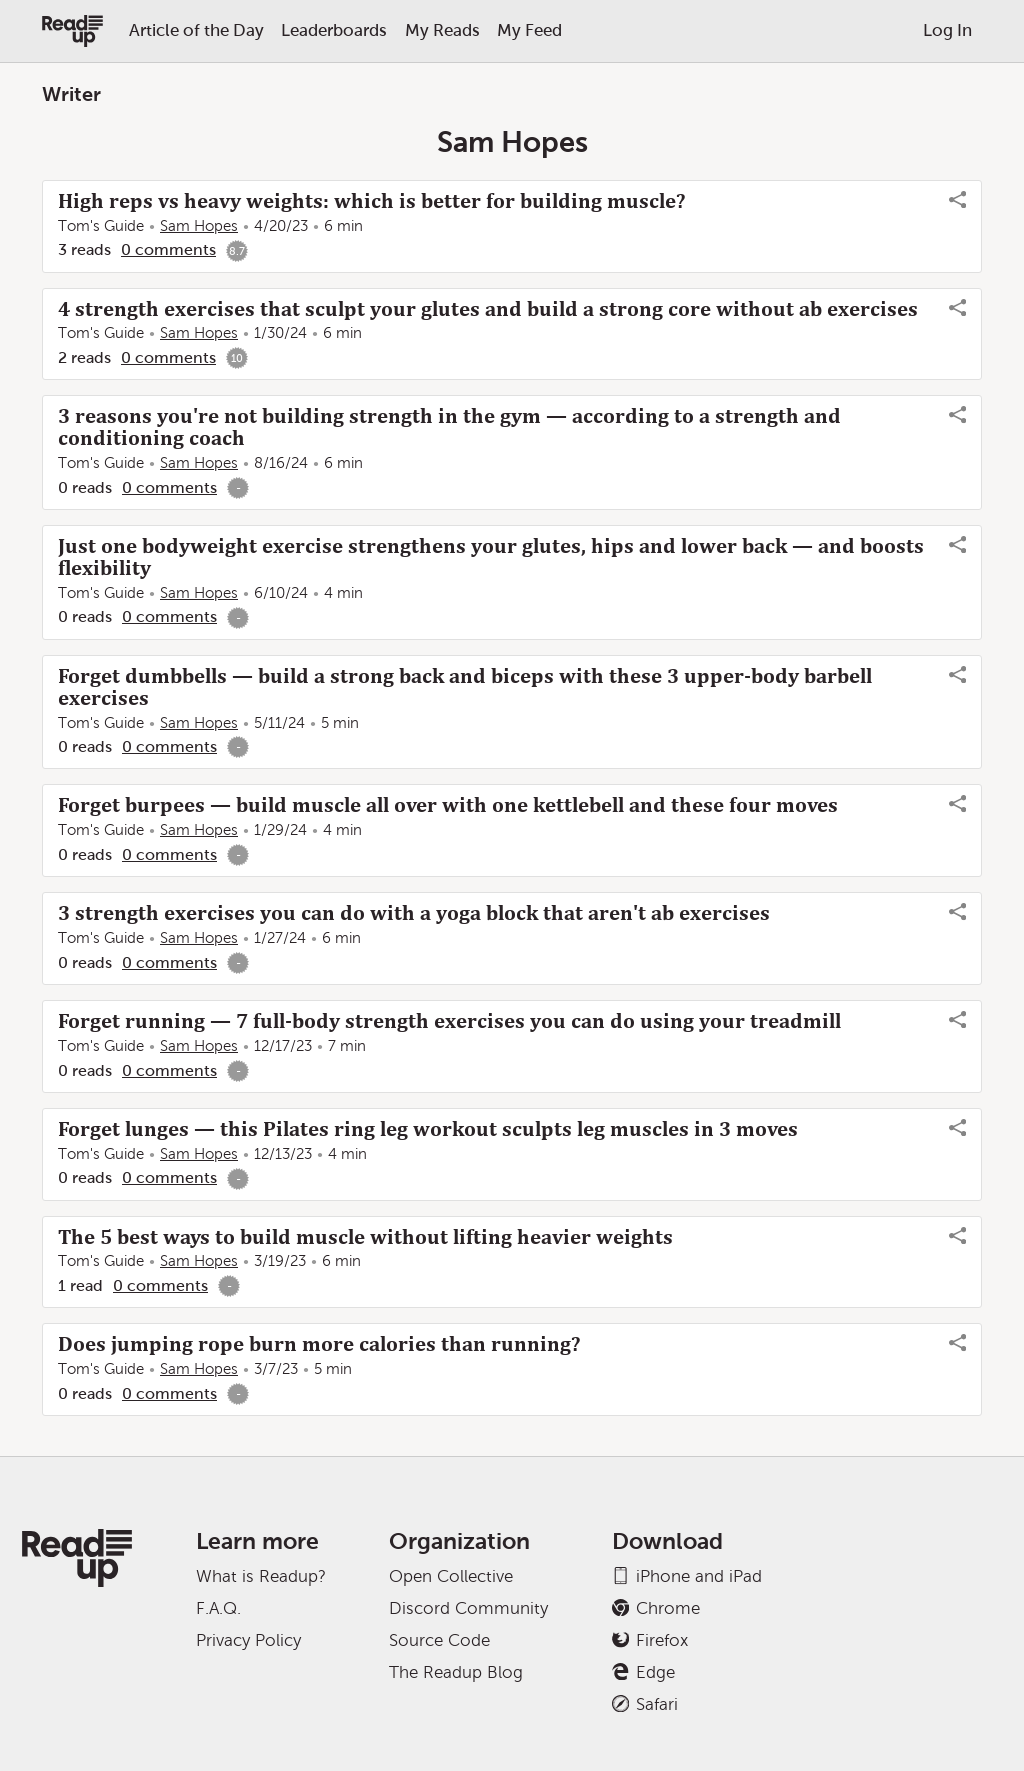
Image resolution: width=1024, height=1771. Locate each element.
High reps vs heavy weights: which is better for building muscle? (371, 201)
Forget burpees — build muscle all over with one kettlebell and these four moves (448, 805)
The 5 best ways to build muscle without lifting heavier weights (365, 1237)
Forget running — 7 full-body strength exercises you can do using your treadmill (449, 1021)
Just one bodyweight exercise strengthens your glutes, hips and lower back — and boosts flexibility (491, 557)
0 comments (168, 249)
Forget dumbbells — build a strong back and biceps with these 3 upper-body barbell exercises (465, 687)
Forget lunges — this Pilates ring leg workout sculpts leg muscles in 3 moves (428, 1129)
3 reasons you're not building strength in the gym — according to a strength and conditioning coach (449, 427)
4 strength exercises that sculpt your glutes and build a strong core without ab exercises (488, 309)
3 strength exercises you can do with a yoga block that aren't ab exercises (414, 913)
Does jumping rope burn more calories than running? (319, 1344)
